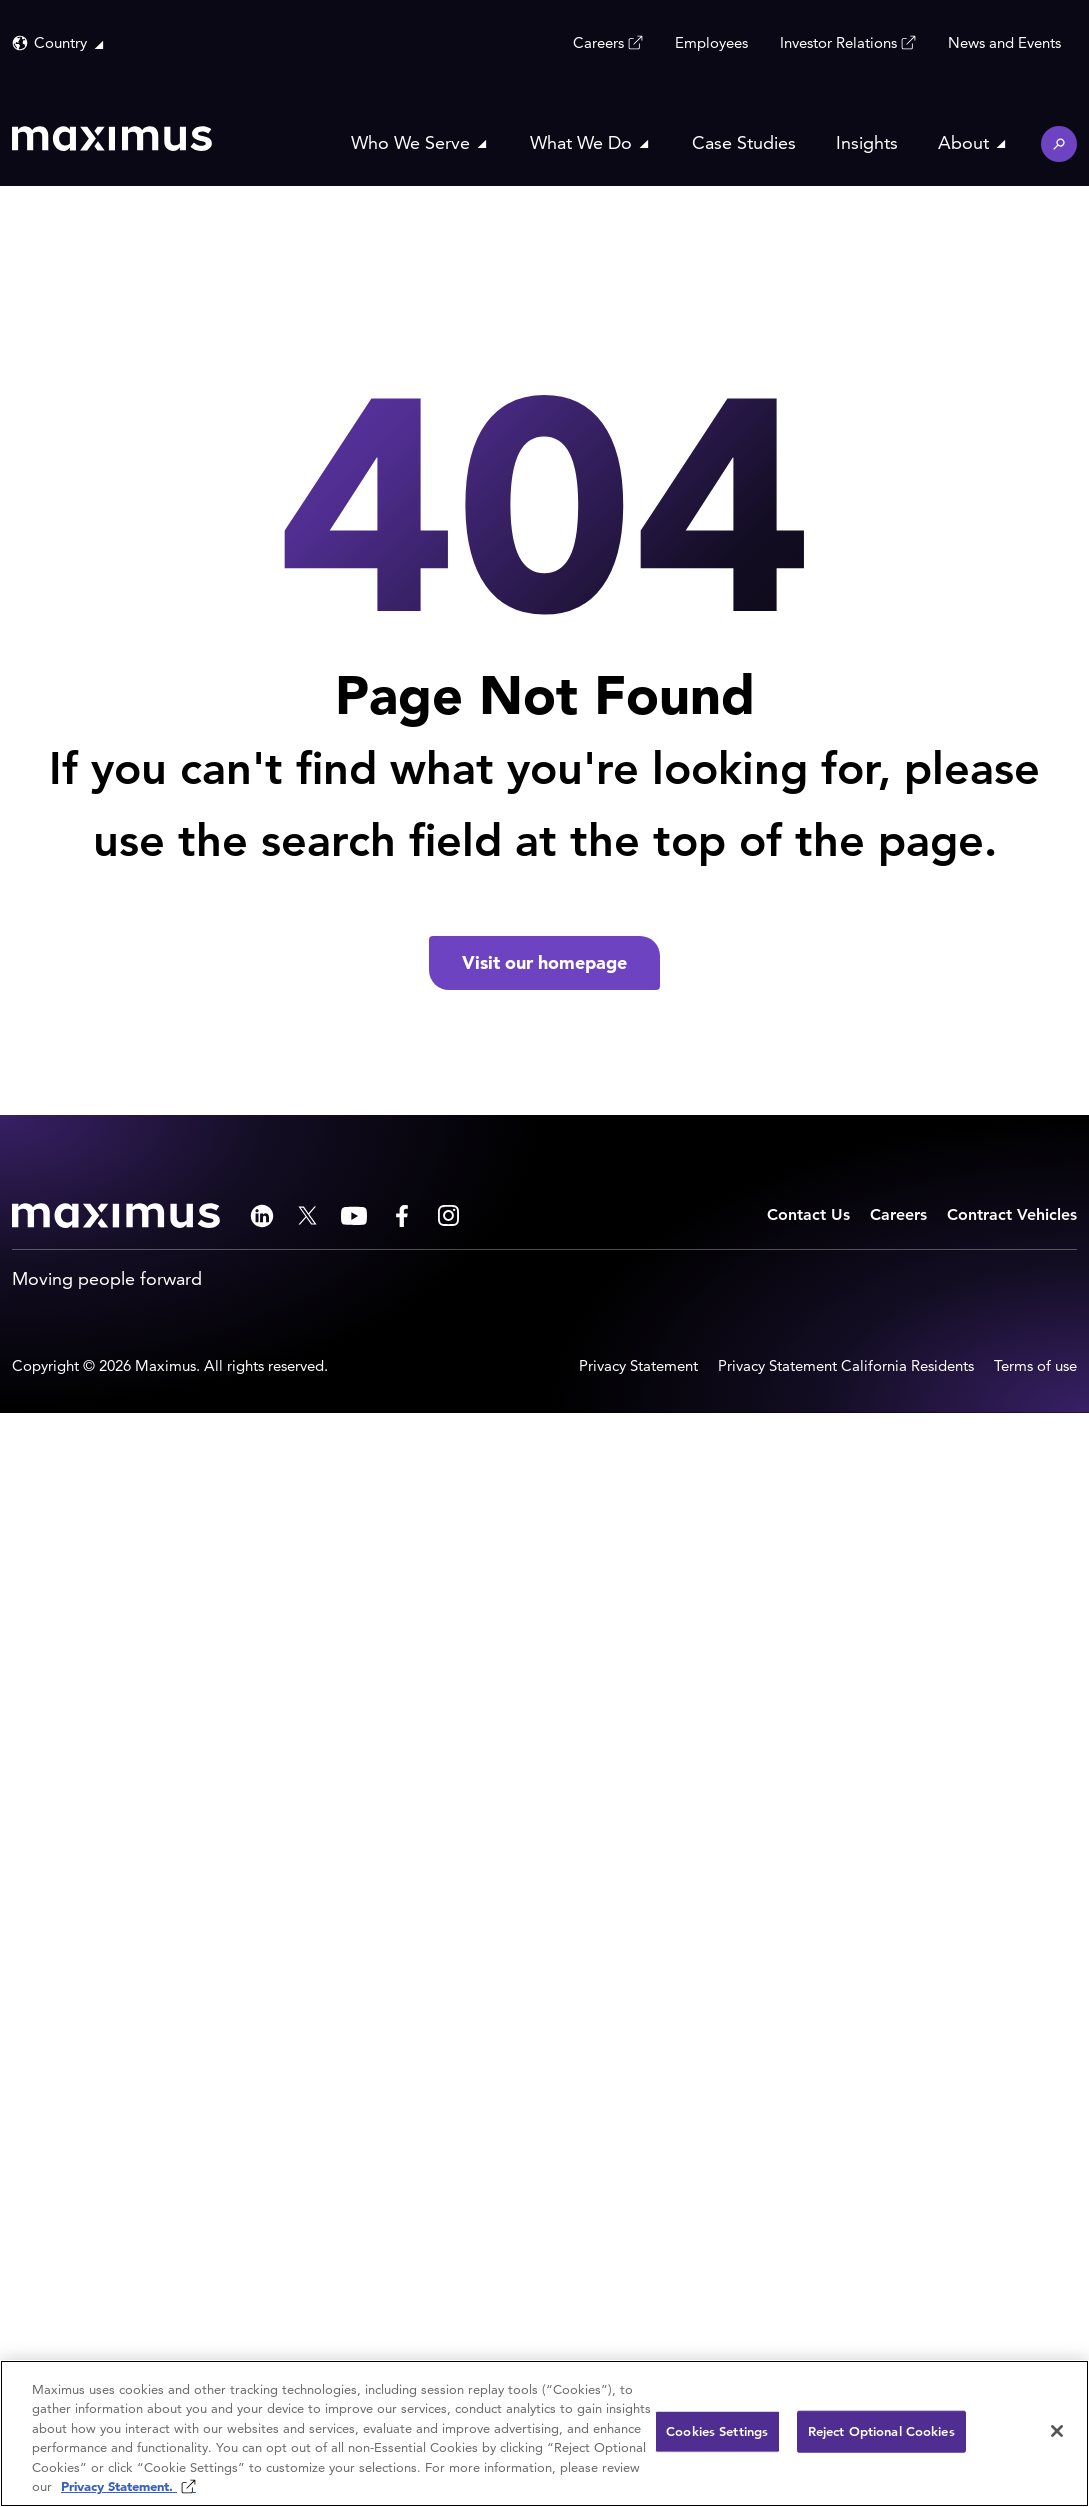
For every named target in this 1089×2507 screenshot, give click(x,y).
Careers (598, 42)
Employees (711, 42)
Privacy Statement (638, 1365)
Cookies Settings (717, 2431)
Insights (867, 142)
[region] (544, 2433)
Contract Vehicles (1012, 1214)
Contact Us (808, 1214)
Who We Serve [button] (410, 142)
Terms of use (1035, 1365)
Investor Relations (838, 42)
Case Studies (744, 142)
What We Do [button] (581, 142)
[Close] (1057, 2431)
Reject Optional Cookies (881, 2431)
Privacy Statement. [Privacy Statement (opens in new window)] (119, 2486)
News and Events (1004, 42)
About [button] (963, 142)
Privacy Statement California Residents (846, 1365)
